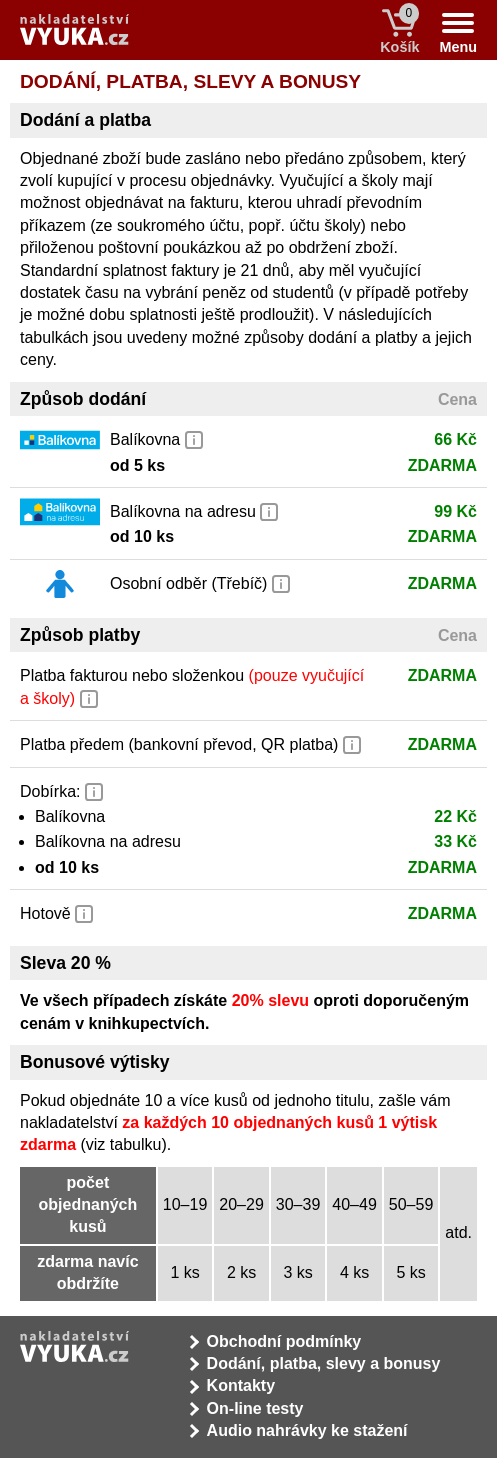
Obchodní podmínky (284, 1341)
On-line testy (255, 1408)
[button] (194, 438)
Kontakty (241, 1385)
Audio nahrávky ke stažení (307, 1430)
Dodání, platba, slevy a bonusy (324, 1363)
